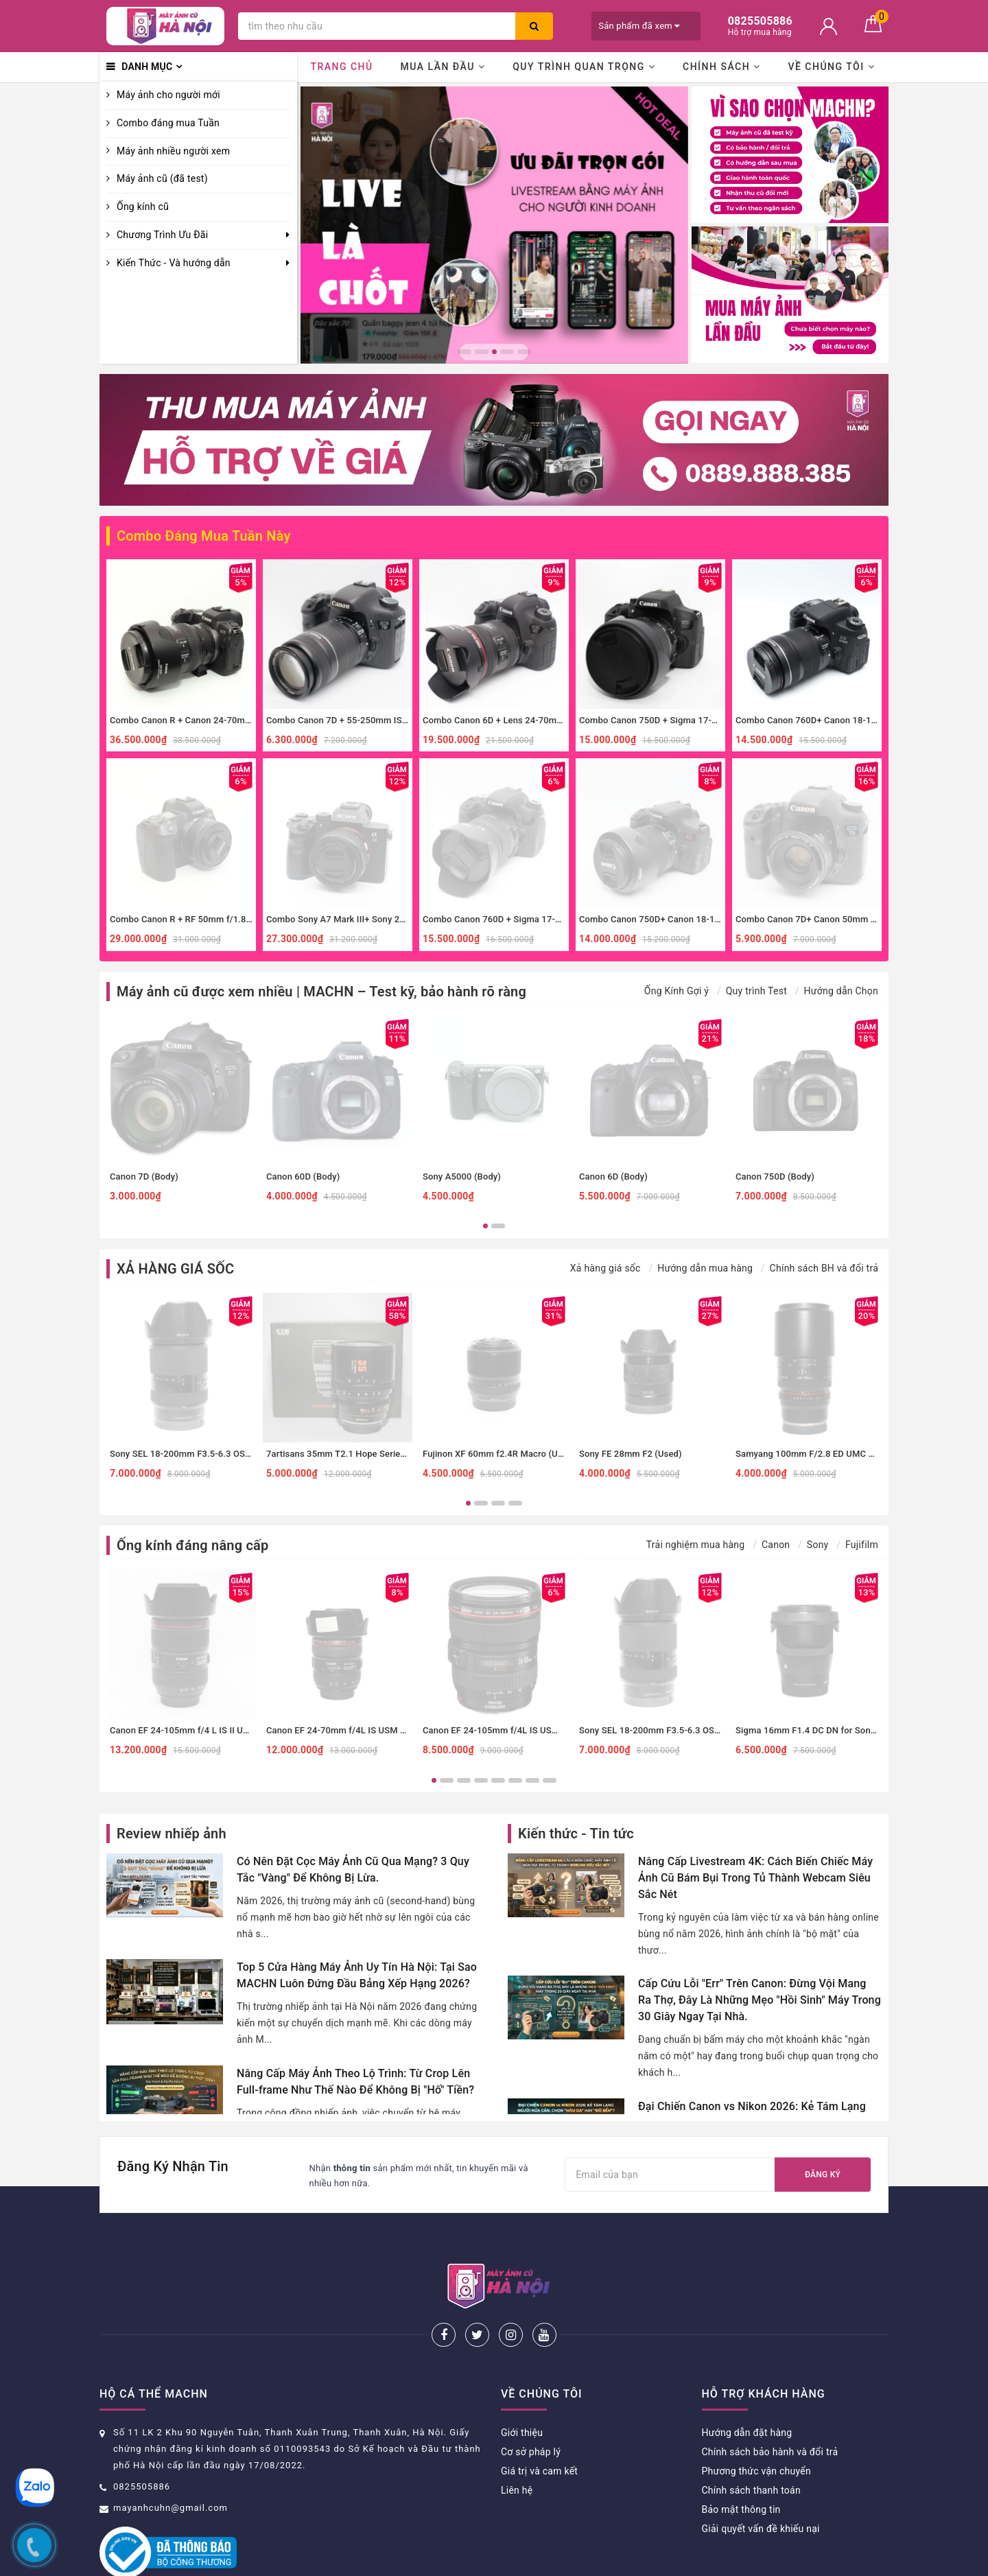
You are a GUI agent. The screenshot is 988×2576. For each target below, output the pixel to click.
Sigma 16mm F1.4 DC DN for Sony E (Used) (824, 1730)
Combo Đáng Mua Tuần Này (204, 536)
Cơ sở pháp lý (531, 2406)
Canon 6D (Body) (613, 1176)
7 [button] (532, 1780)
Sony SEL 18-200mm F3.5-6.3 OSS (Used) (195, 1454)
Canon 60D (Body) (303, 1176)
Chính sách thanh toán (751, 2444)
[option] (494, 225)
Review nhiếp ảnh (171, 1833)
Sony (818, 1544)
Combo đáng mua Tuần (168, 122)
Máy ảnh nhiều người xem (173, 150)
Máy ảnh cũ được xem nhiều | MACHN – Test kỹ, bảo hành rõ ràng (321, 991)
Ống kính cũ (143, 206)
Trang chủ (341, 66)
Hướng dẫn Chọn (841, 990)
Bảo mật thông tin (741, 2464)
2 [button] (482, 351)
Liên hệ (516, 2444)
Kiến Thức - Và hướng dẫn (174, 262)
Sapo (611, 2561)
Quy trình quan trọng (584, 66)
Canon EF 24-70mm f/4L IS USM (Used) (346, 1730)
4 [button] (507, 351)
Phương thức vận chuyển (756, 2425)
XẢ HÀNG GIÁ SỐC (175, 1269)
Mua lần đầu (442, 66)
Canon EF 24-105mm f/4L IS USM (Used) (506, 1730)
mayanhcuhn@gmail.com (170, 2462)
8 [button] (549, 1780)
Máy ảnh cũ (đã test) (162, 178)
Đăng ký (822, 2174)
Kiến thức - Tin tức (576, 1833)
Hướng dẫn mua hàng (705, 1268)
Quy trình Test (756, 990)
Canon (776, 1544)
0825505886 (141, 2441)
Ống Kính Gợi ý (676, 990)
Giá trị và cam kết (539, 2425)
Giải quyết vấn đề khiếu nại (761, 2483)
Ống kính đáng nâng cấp (192, 1545)
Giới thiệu (522, 2387)
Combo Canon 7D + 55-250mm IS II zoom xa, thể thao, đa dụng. (395, 720)
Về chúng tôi (831, 66)
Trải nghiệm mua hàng (695, 1544)
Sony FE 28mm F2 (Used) (630, 1454)
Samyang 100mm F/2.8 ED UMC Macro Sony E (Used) (844, 1454)
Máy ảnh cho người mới (168, 94)
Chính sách (722, 66)
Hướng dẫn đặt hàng (747, 2387)
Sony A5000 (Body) (462, 1176)
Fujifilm (861, 1544)
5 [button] (524, 351)
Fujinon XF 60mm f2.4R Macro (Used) (499, 1454)
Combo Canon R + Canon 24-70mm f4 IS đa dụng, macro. (226, 720)
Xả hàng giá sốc (605, 1268)
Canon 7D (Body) (144, 1176)
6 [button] (515, 1780)
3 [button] (494, 351)
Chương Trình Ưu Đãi (162, 234)
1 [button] (464, 351)
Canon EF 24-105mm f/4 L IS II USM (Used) (197, 1730)
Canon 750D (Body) (775, 1176)
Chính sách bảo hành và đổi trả (770, 2406)
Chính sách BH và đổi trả (824, 1268)
